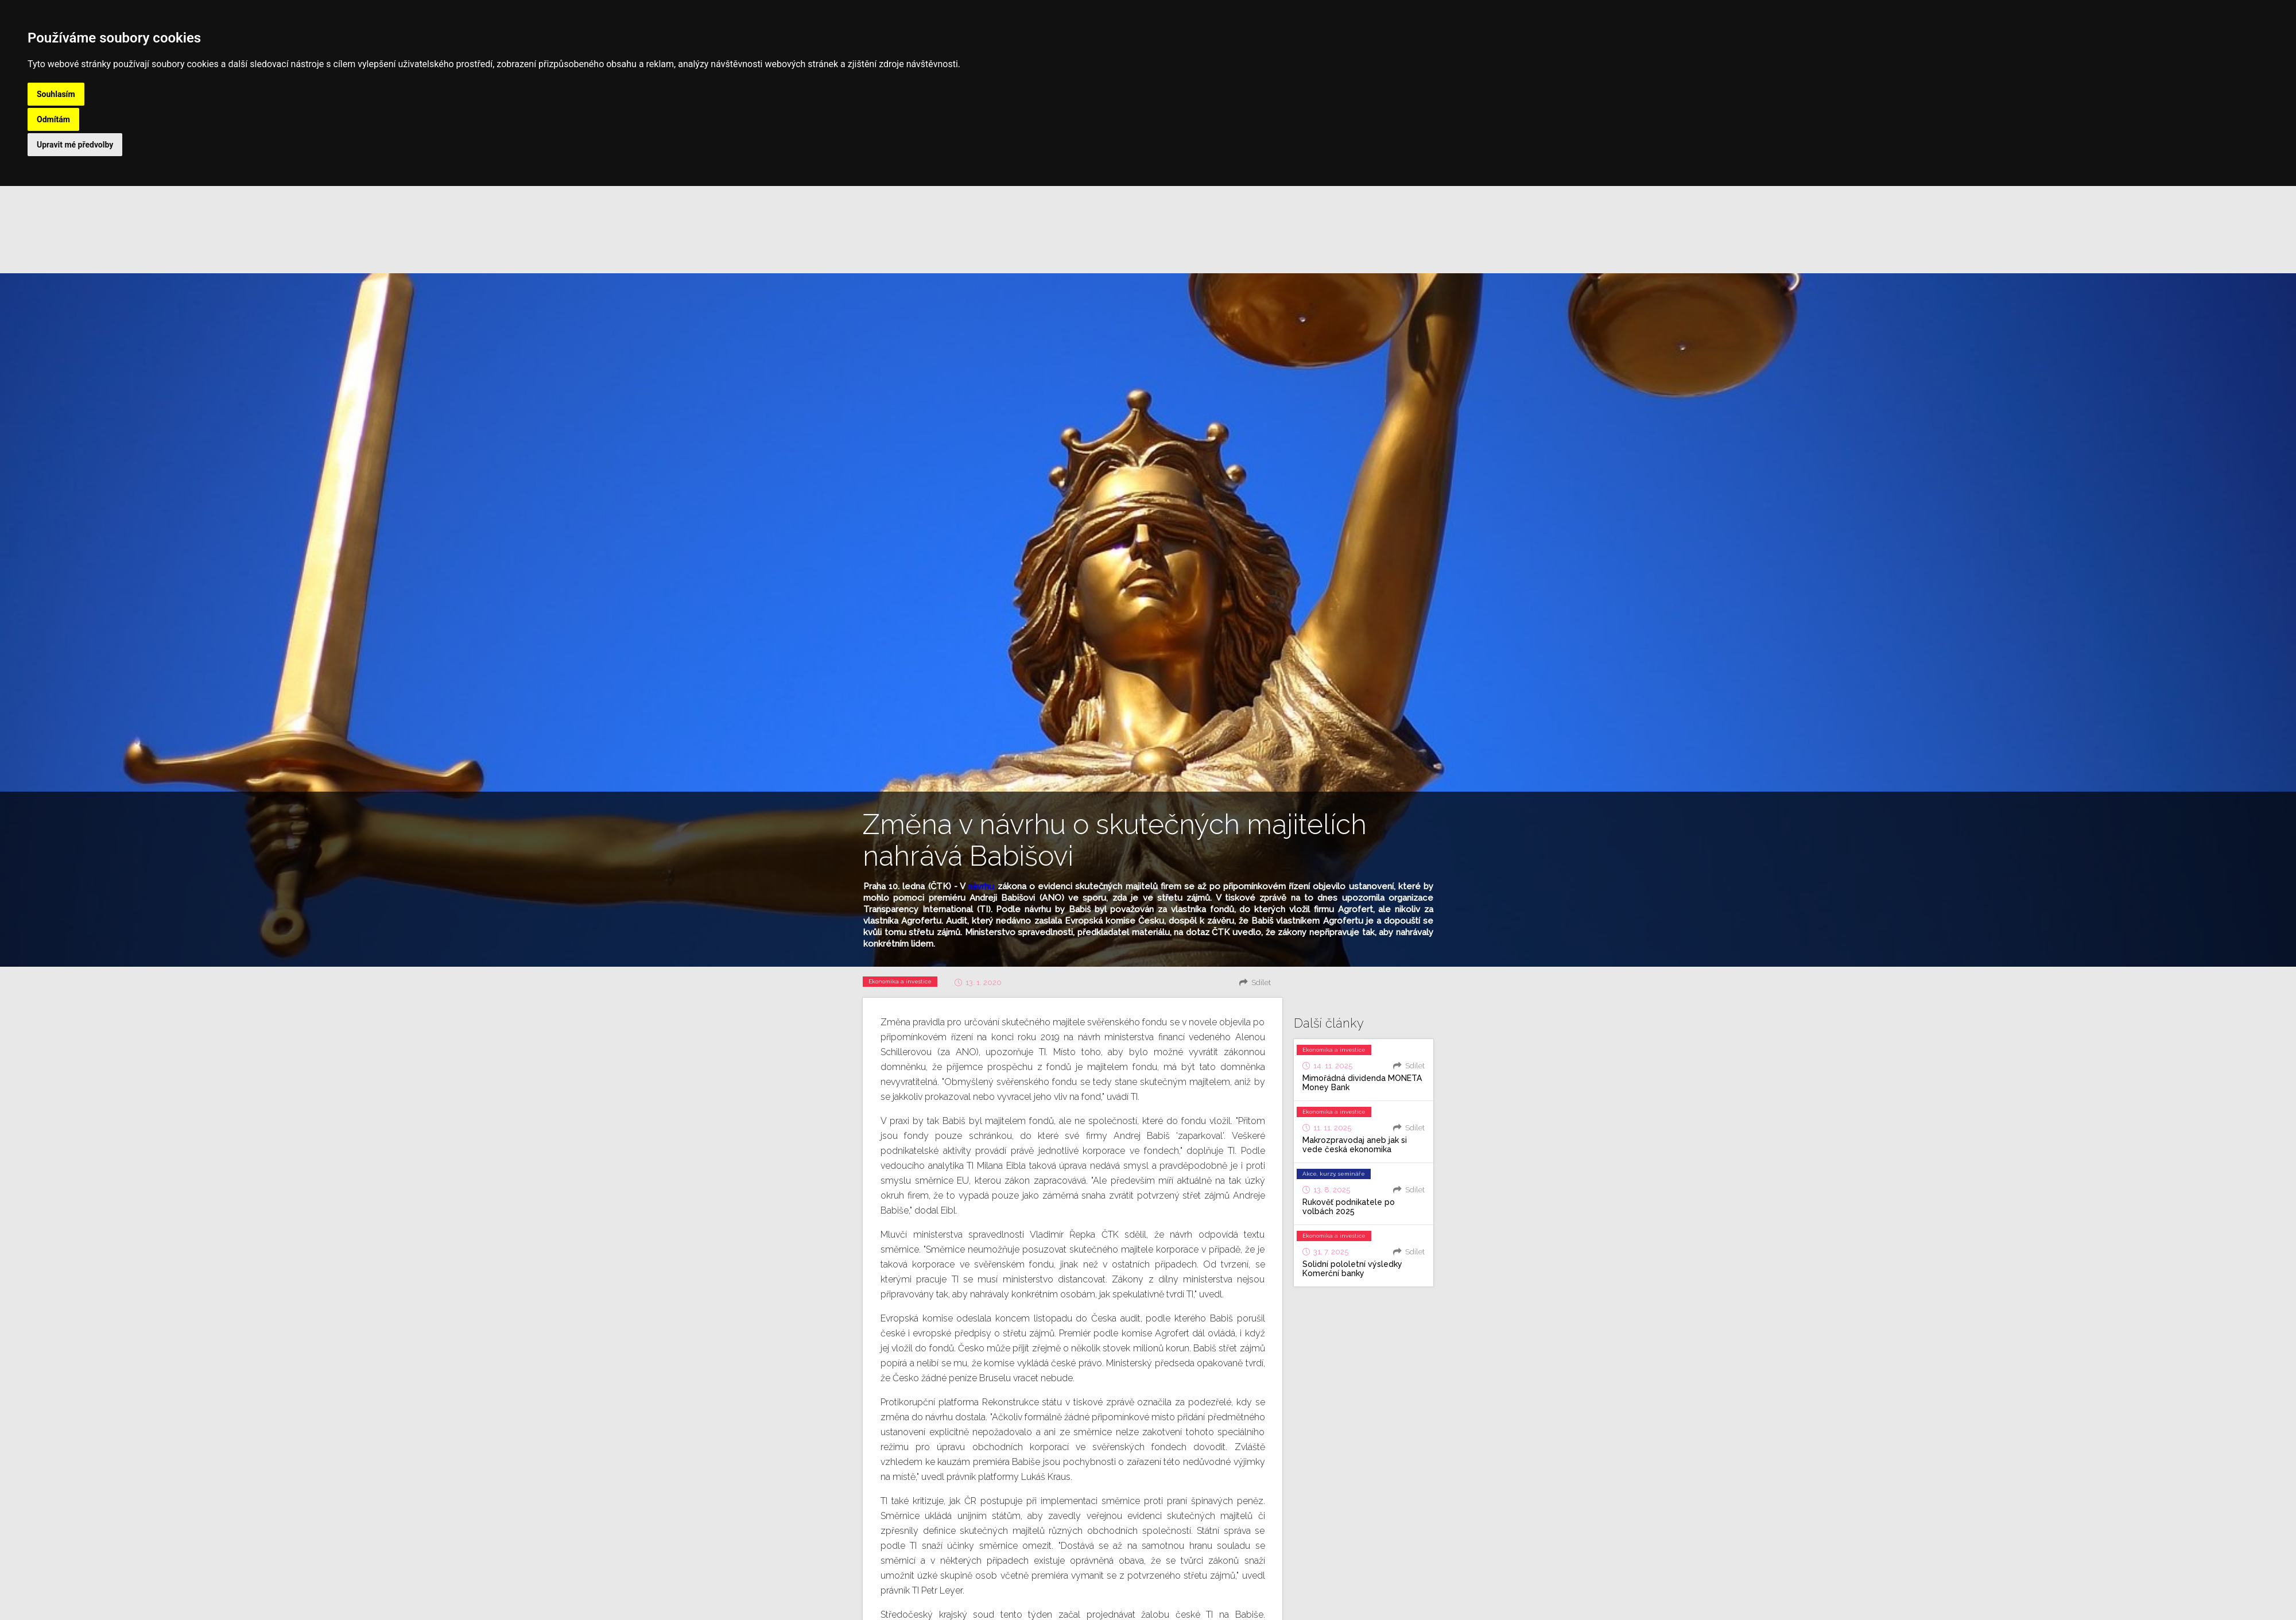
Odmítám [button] (53, 119)
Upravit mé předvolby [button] (75, 144)
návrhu (981, 886)
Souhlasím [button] (56, 94)
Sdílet (1261, 982)
